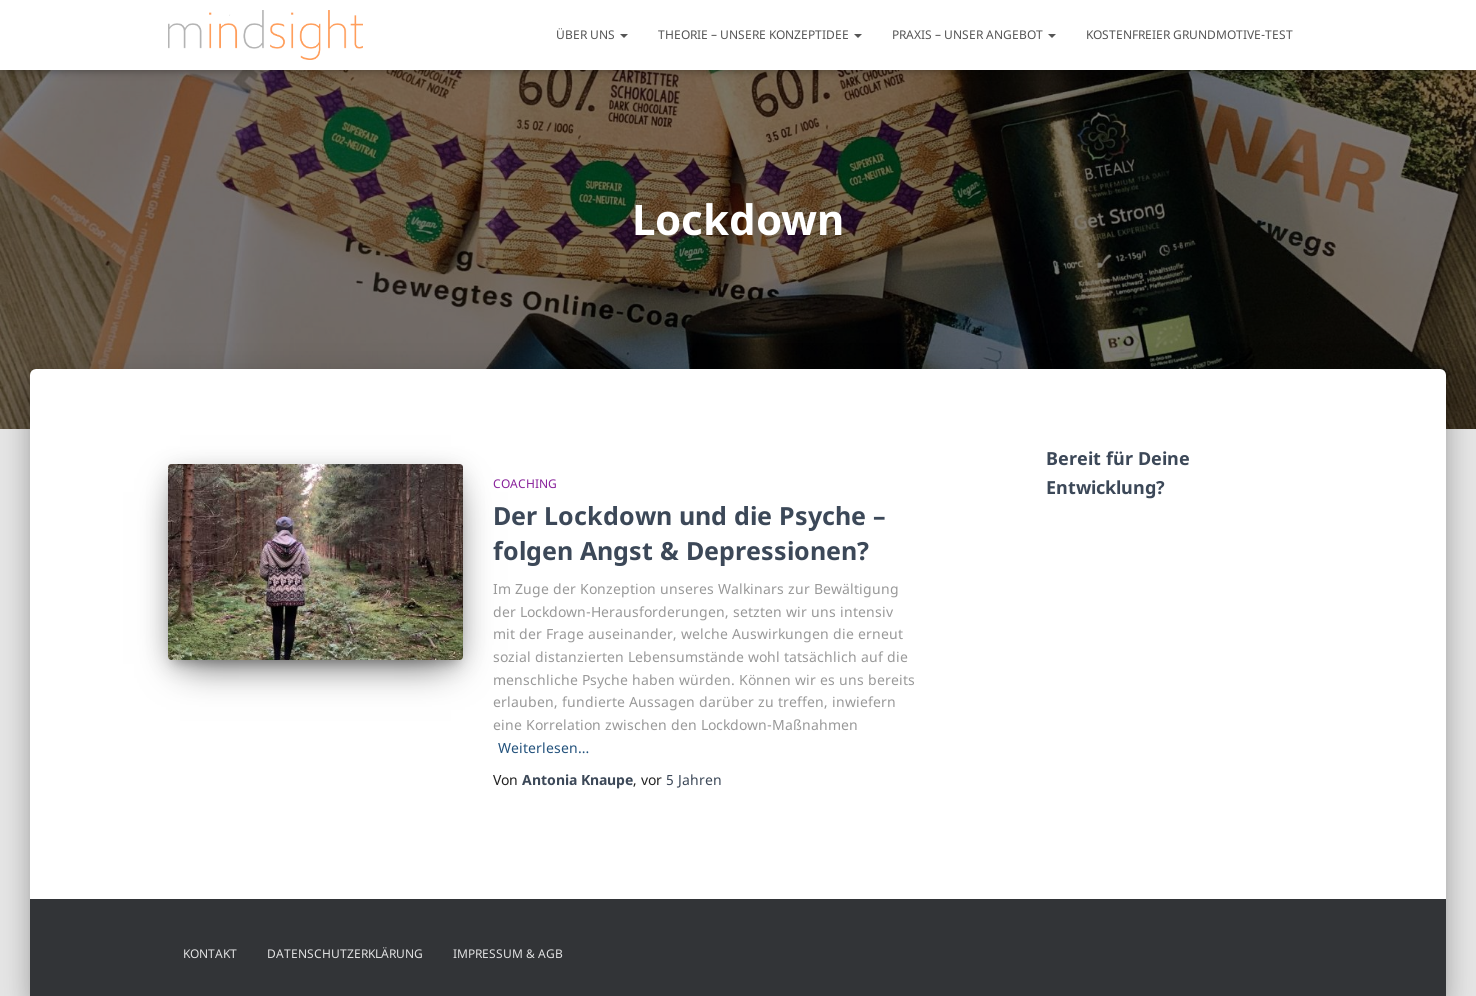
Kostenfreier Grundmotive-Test (1189, 34)
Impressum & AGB (508, 953)
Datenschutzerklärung (345, 953)
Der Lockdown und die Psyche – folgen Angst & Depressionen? (689, 532)
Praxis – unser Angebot (974, 34)
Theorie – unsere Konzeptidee (760, 34)
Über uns (592, 34)
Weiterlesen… (543, 747)
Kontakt (210, 953)
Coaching (525, 483)
